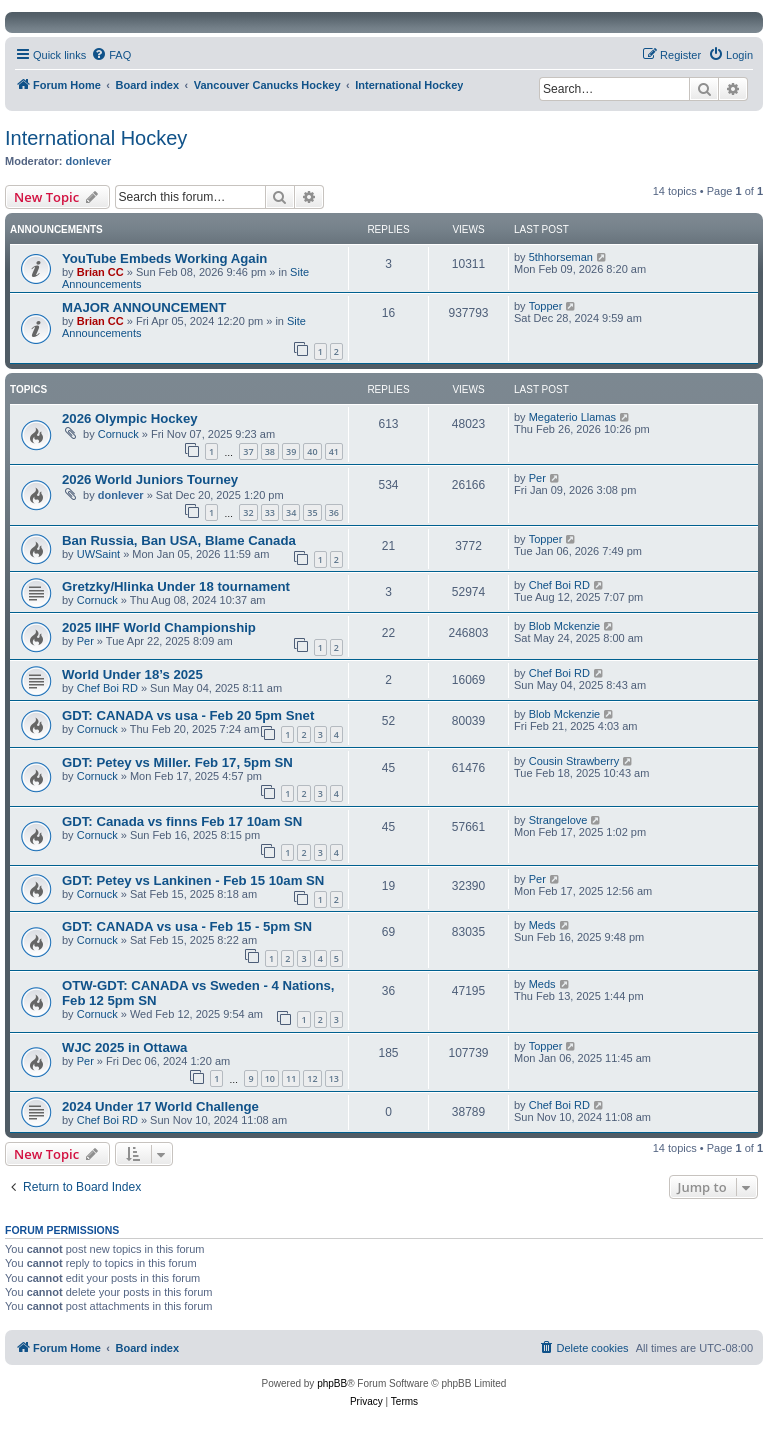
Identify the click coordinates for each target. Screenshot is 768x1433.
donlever (89, 161)
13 (334, 1078)
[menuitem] (111, 55)
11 (291, 1078)
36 (334, 512)
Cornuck (118, 434)
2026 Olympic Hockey (130, 418)
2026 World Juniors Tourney (150, 479)
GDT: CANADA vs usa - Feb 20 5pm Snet (188, 715)
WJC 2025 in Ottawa (124, 1047)
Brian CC (100, 272)
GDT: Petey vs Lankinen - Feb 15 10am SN (193, 880)
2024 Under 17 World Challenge (160, 1106)
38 (270, 451)
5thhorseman (561, 257)
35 (312, 512)
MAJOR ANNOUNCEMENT (144, 307)
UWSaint (98, 554)
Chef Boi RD (559, 585)
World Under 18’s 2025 (132, 674)
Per (537, 478)
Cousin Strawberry (574, 761)
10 (270, 1078)
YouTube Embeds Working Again (164, 258)
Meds (542, 925)
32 (248, 512)
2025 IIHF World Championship (159, 627)
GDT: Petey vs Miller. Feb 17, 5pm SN (177, 762)
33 (270, 512)
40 (312, 451)
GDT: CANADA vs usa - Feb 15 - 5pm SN (187, 926)
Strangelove (558, 820)
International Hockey (96, 138)
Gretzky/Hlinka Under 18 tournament (176, 586)
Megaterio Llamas (572, 417)
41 (334, 451)
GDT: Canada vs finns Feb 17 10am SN (182, 821)
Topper (546, 306)
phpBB (332, 1383)
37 (248, 451)
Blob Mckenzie (565, 626)
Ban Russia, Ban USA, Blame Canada (179, 540)
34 (291, 512)
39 (291, 451)
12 (312, 1078)
